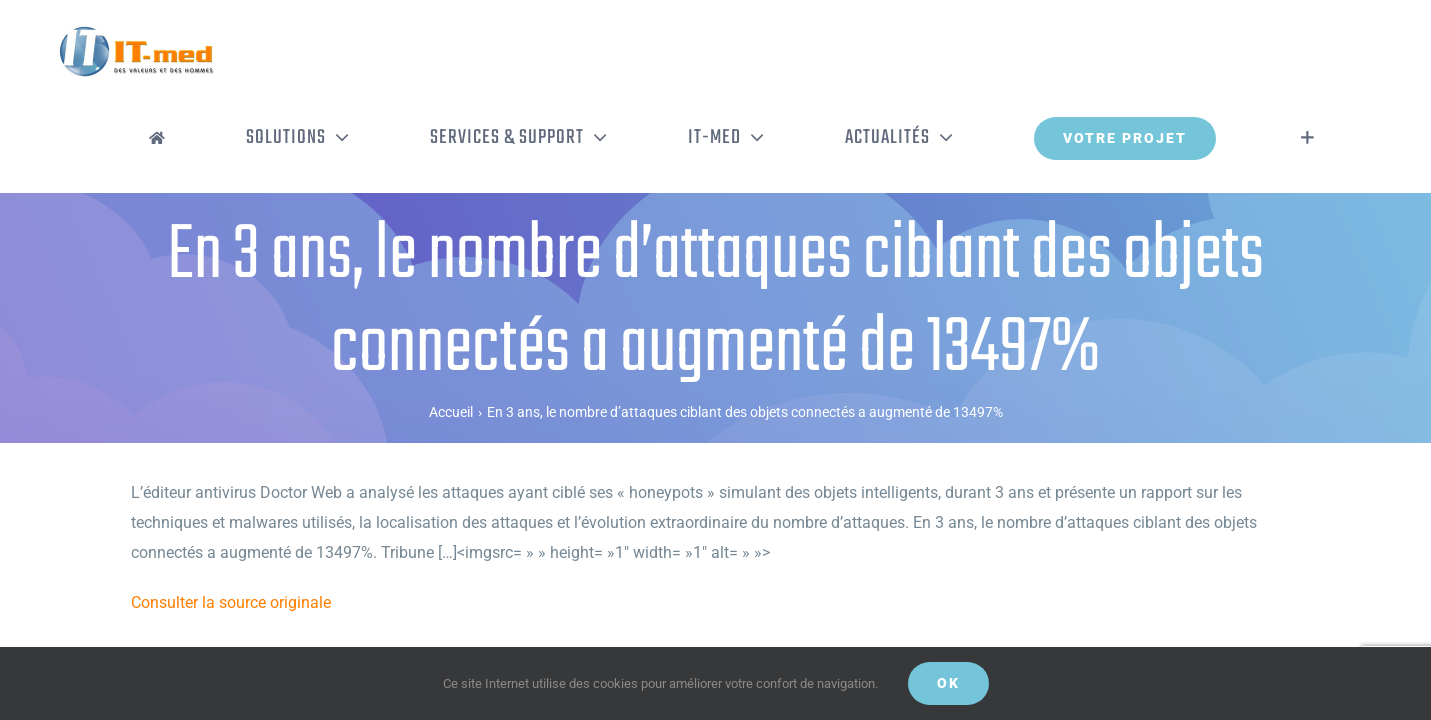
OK (948, 683)
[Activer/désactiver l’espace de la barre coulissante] (1337, 55)
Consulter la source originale (231, 519)
